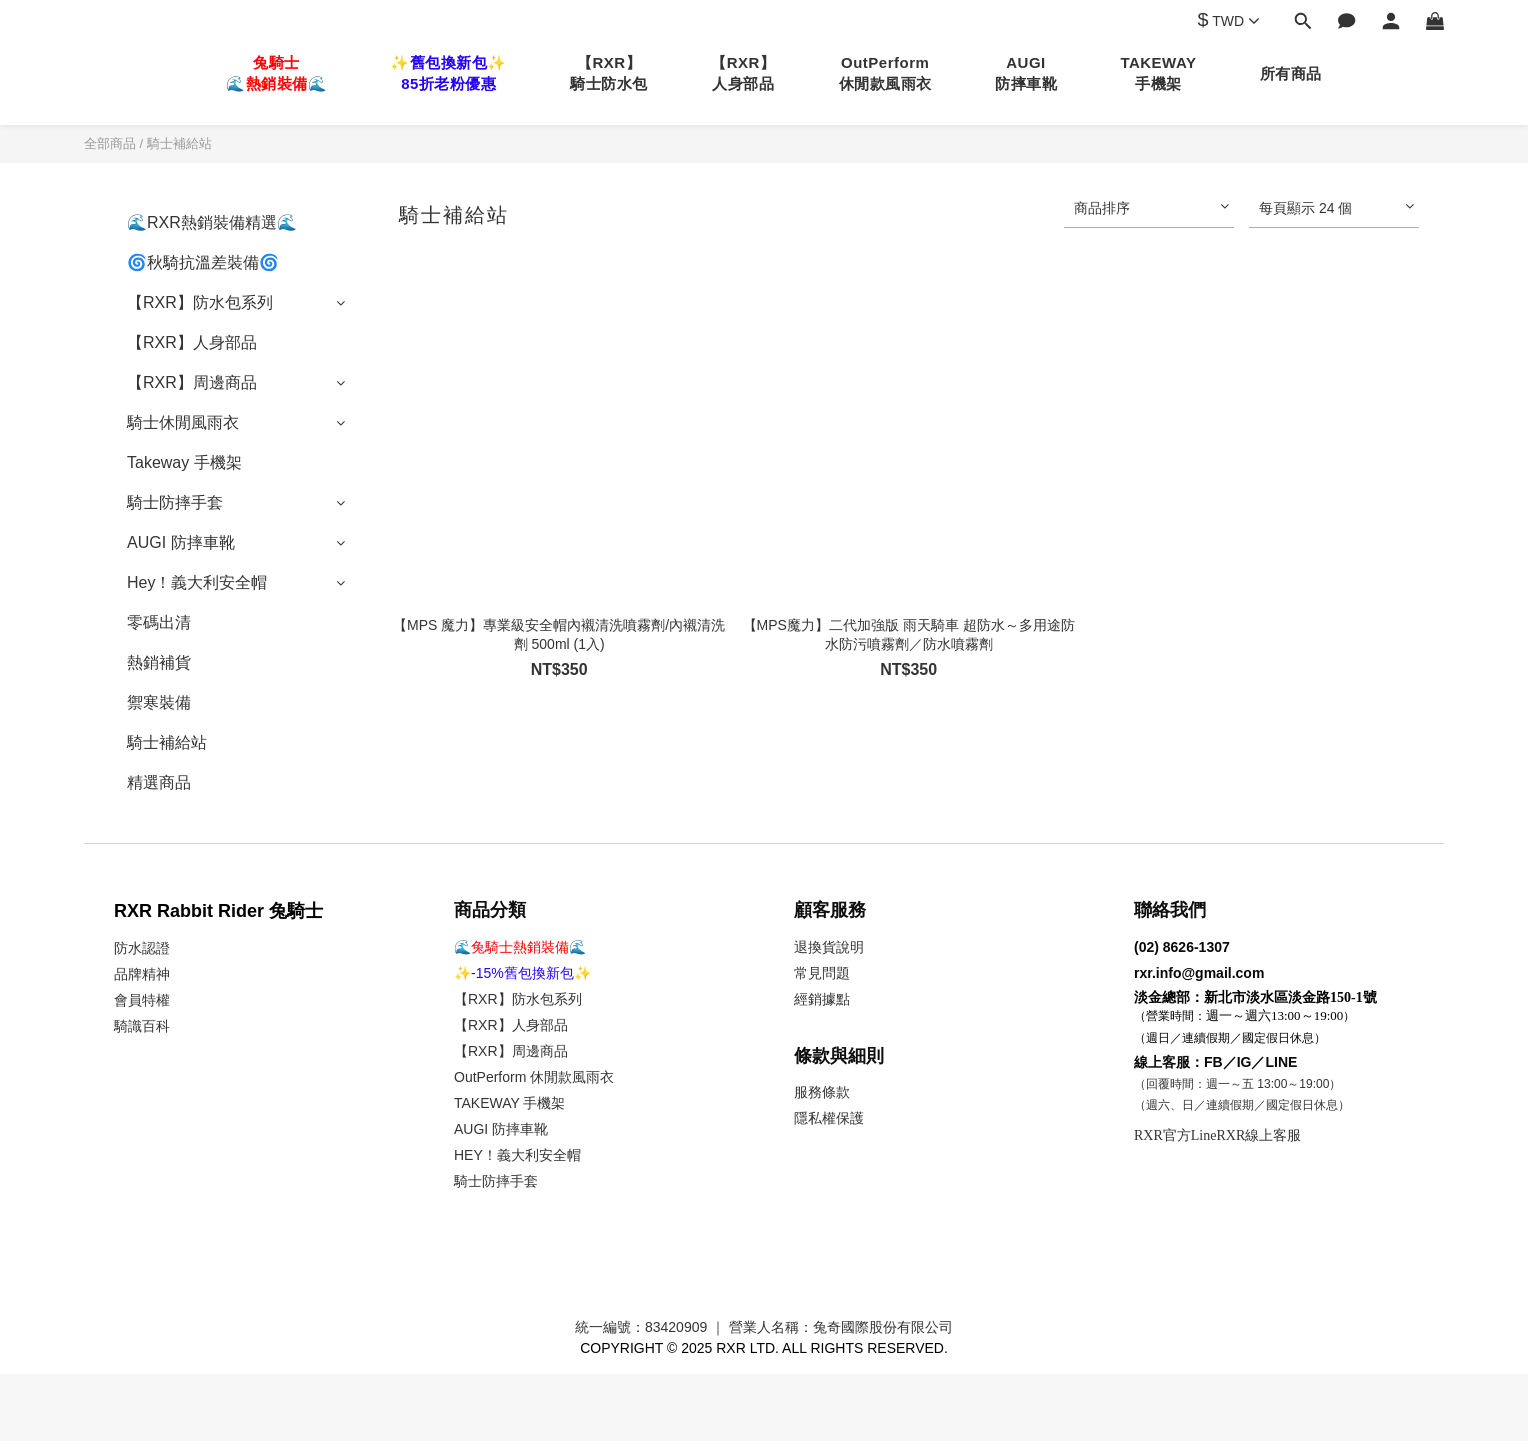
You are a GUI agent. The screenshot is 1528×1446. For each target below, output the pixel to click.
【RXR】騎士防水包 (609, 73)
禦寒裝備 (159, 702)
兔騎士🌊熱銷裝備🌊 (276, 73)
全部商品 (110, 143)
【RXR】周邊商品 (192, 382)
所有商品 (1291, 73)
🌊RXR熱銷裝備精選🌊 (212, 222)
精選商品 (159, 782)
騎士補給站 (179, 143)
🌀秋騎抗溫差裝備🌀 (203, 262)
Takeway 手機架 (184, 462)
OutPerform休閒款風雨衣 (885, 73)
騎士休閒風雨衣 (183, 422)
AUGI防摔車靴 (1026, 73)
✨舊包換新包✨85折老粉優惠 (448, 73)
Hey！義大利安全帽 (197, 582)
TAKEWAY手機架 (1158, 73)
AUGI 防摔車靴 (181, 542)
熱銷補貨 (159, 662)
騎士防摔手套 (175, 502)
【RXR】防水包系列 (200, 302)
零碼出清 (159, 622)
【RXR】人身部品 (743, 73)
